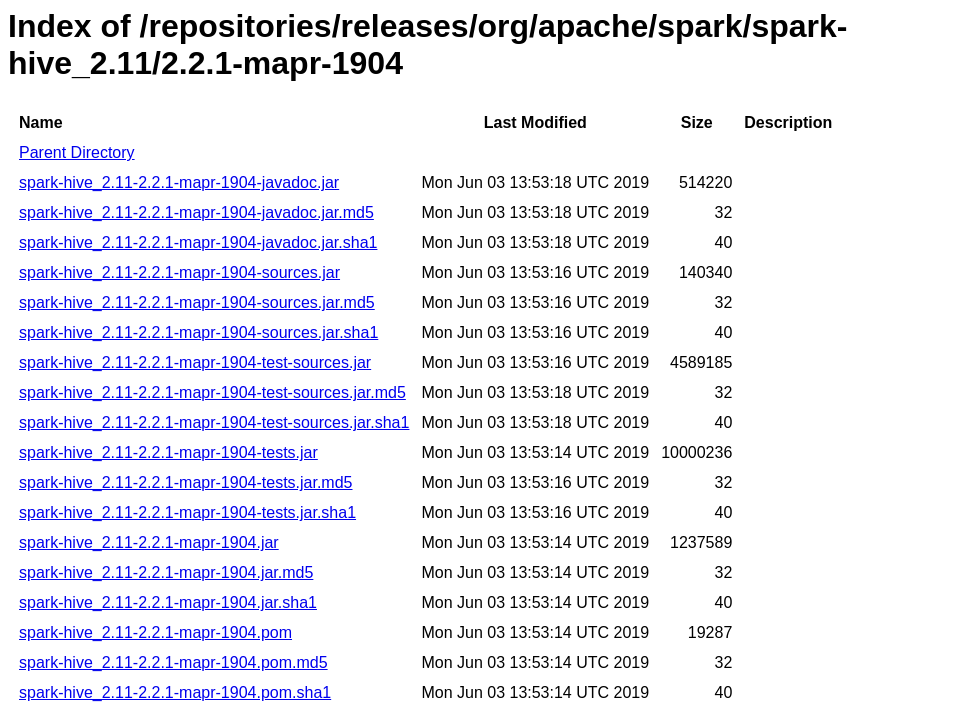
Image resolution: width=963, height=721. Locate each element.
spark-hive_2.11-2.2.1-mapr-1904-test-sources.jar (195, 362)
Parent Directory (77, 152)
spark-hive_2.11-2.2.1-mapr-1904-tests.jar (168, 452)
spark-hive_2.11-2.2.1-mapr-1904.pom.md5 (173, 662)
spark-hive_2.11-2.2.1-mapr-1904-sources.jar (179, 272)
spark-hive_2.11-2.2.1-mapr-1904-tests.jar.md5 (186, 482)
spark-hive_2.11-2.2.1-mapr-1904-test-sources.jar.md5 (212, 392)
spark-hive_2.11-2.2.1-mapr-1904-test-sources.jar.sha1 (214, 422)
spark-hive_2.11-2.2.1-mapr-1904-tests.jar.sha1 (187, 512)
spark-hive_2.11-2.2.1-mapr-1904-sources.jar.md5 (197, 302)
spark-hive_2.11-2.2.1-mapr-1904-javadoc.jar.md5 (196, 212)
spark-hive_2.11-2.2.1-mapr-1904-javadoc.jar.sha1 (198, 242)
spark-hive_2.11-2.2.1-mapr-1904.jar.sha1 (168, 602)
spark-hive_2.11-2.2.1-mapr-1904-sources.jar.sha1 (198, 332)
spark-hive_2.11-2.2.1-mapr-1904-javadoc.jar (179, 182)
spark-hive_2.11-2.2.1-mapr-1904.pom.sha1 (175, 692)
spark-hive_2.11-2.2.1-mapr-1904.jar (149, 542)
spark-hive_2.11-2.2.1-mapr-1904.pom (155, 632)
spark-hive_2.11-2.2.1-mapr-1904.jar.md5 (166, 572)
